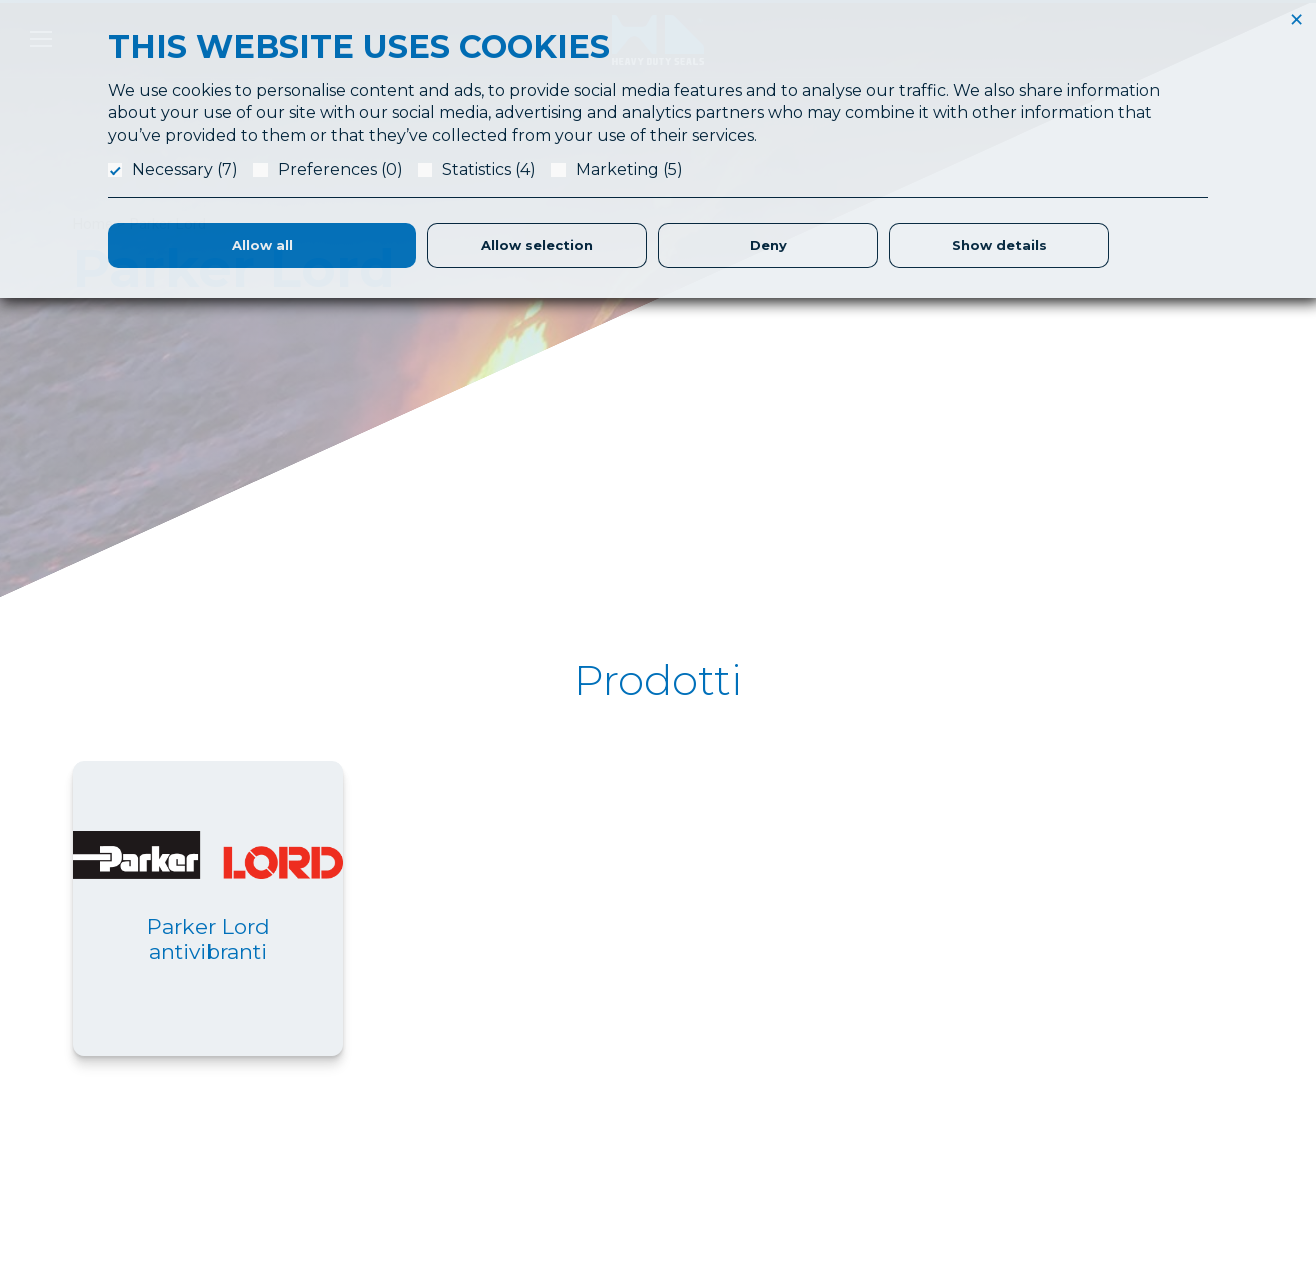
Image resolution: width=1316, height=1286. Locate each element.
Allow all (262, 245)
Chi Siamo (776, 1056)
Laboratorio (781, 1104)
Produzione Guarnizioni (819, 1128)
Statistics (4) (489, 169)
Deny (768, 245)
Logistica (773, 1152)
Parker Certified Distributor (829, 1224)
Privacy (1062, 1128)
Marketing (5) (629, 169)
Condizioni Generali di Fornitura (1141, 1104)
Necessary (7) (185, 169)
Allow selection (537, 245)
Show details (999, 245)
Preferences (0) (340, 169)
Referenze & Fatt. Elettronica (1133, 1056)
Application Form (799, 1080)
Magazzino (779, 1200)
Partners (771, 1176)
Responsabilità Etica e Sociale (1137, 1080)
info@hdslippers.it (132, 1168)
